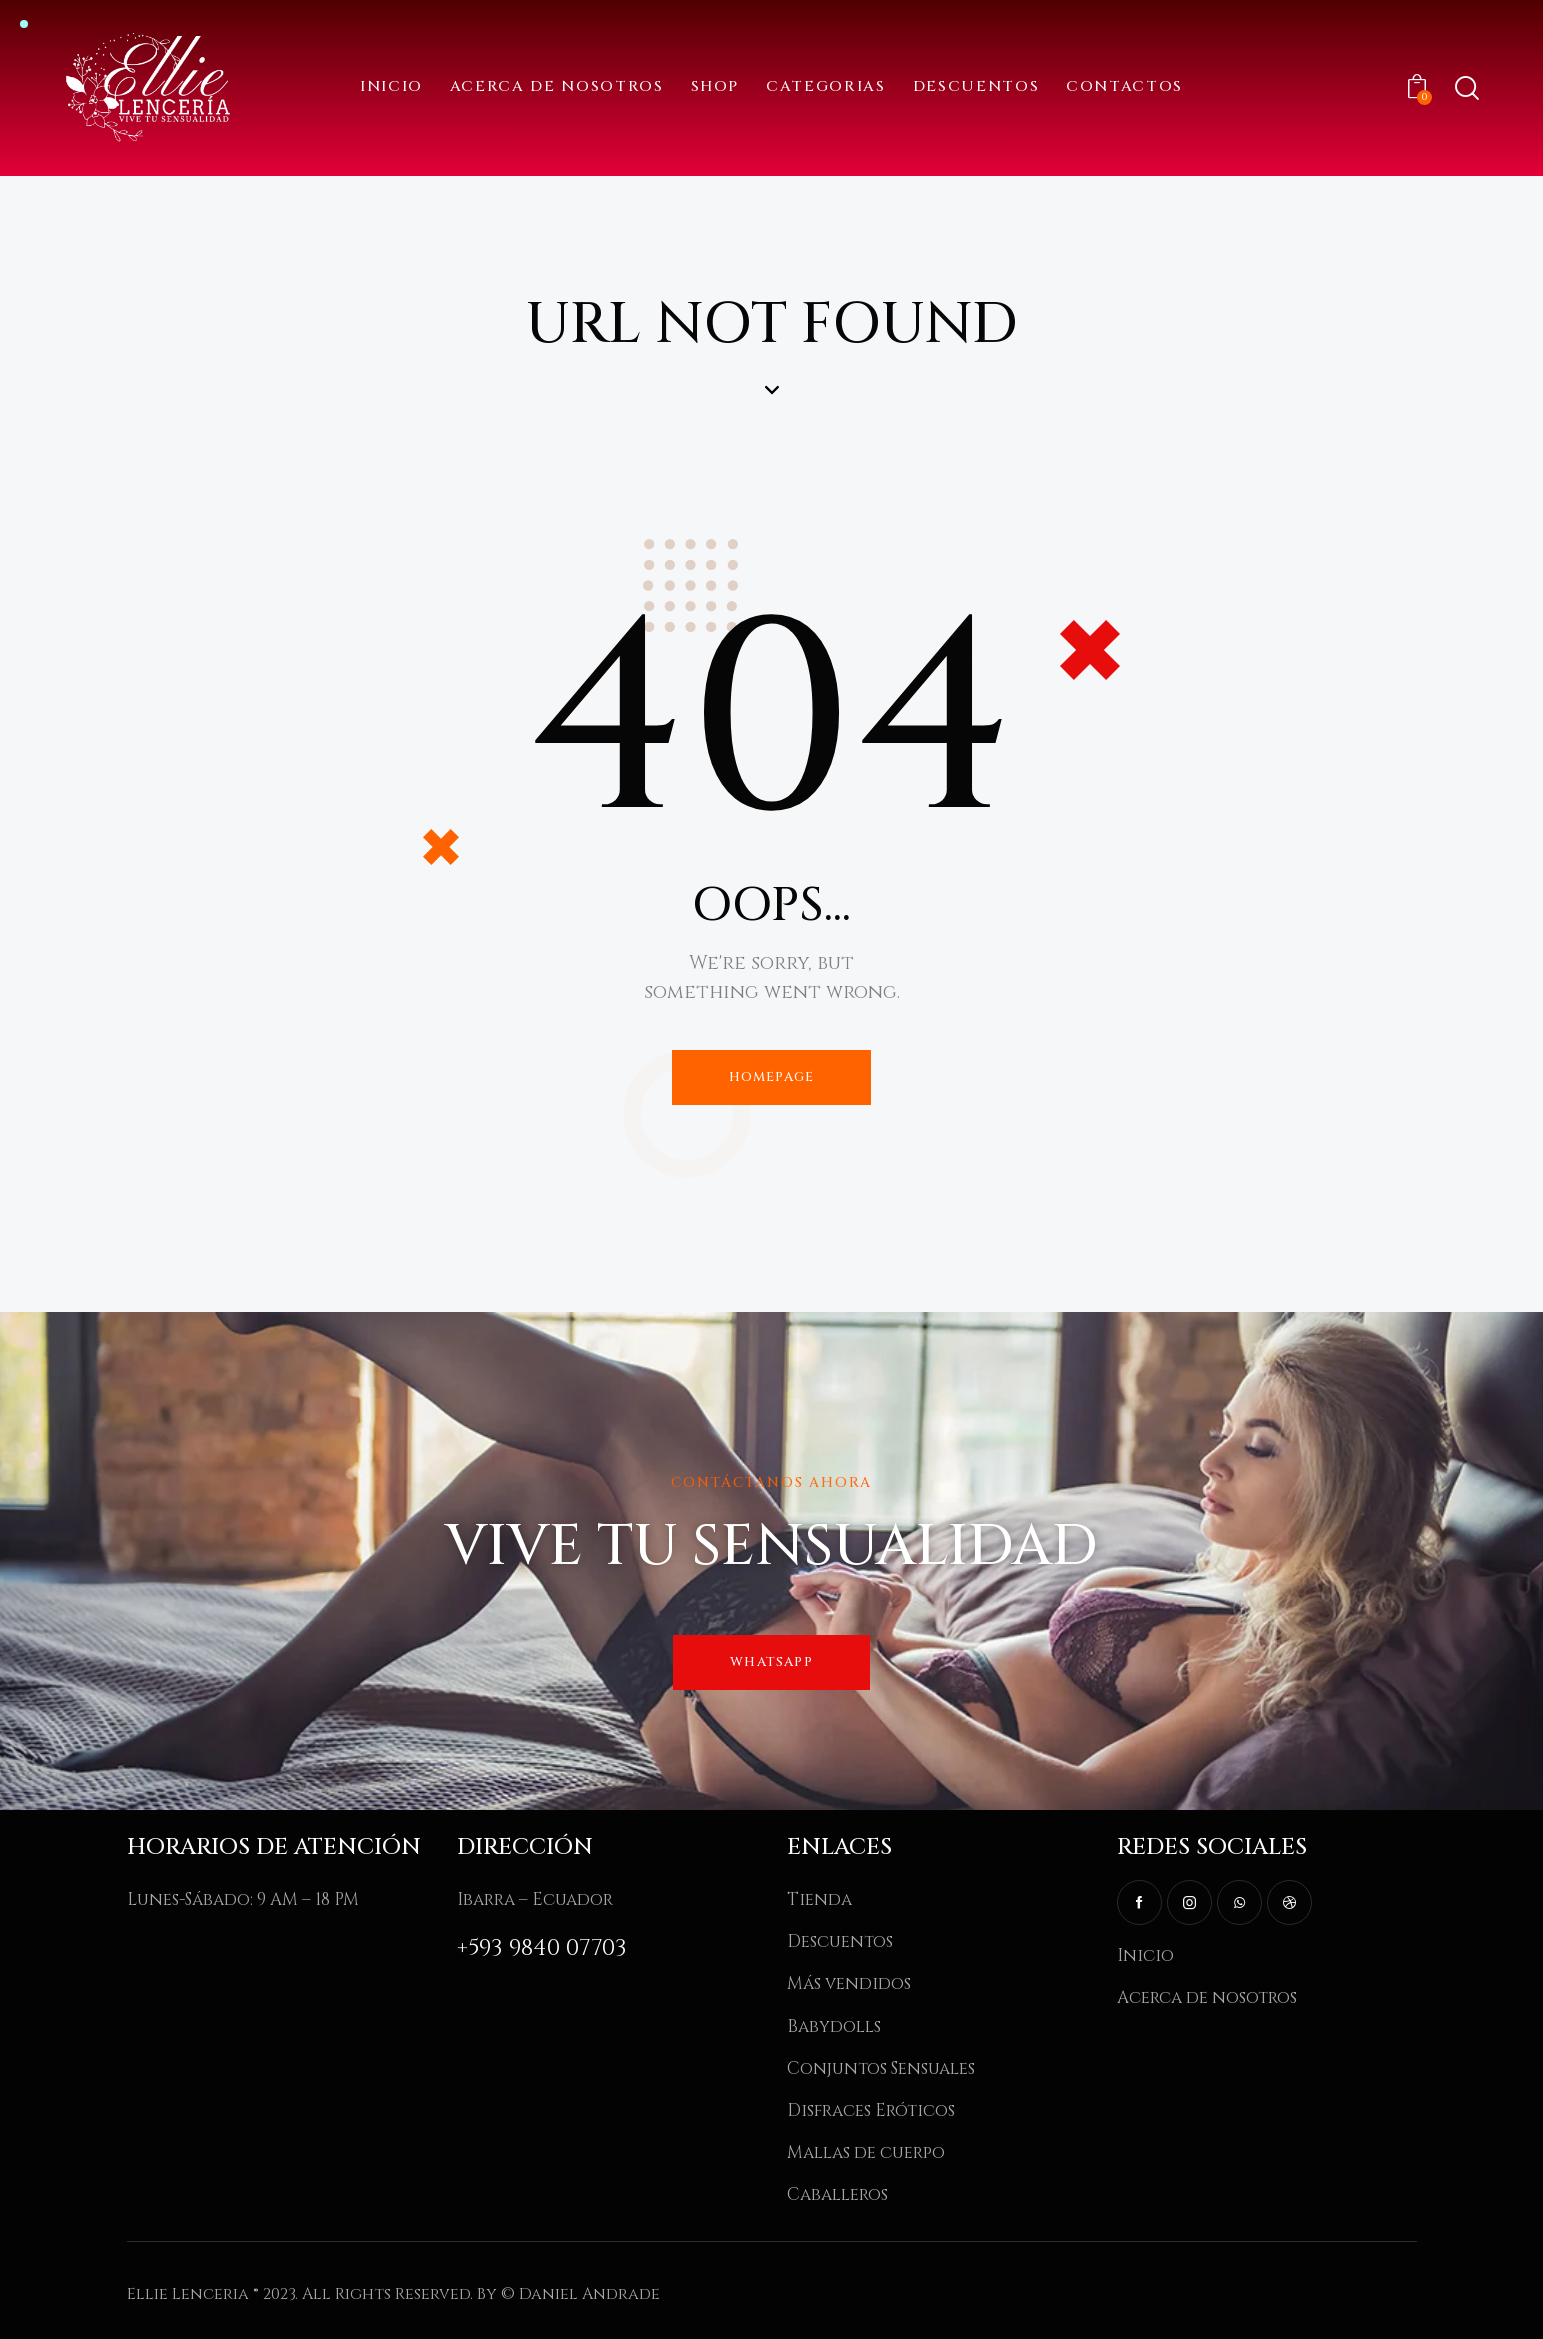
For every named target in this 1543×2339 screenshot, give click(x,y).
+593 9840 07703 (542, 1948)
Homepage (772, 1077)
